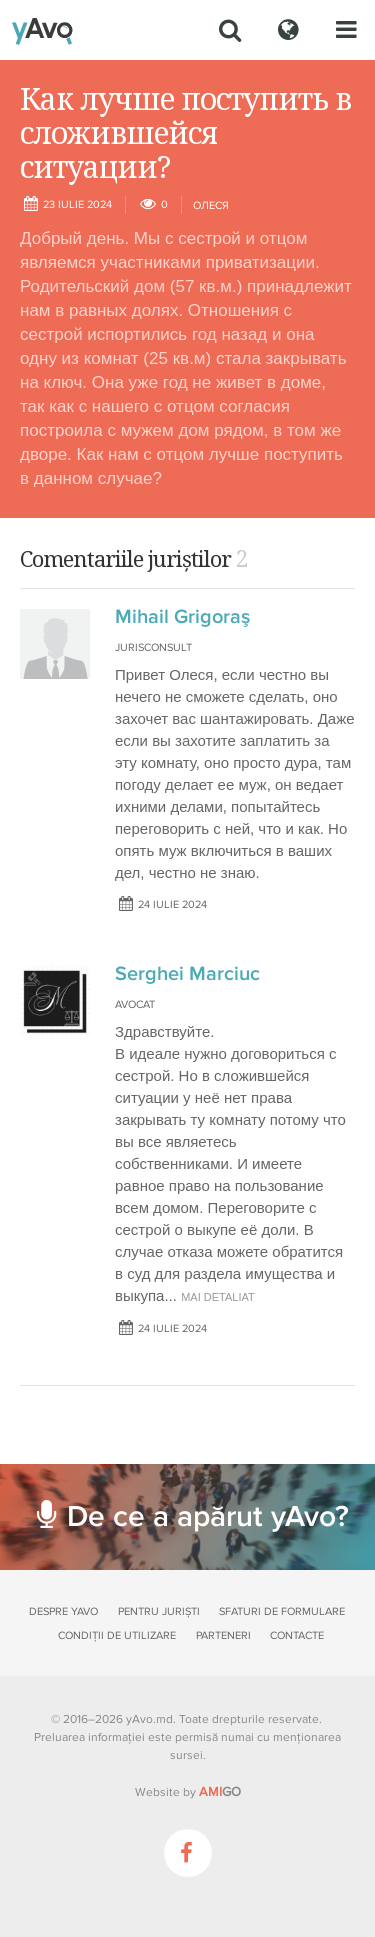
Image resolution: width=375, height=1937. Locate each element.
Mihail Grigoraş (182, 617)
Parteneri (223, 1635)
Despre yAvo (63, 1611)
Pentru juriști (159, 1611)
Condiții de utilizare (117, 1635)
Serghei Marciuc (187, 974)
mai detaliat (218, 1297)
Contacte (297, 1635)
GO (220, 1792)
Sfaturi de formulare (282, 1611)
